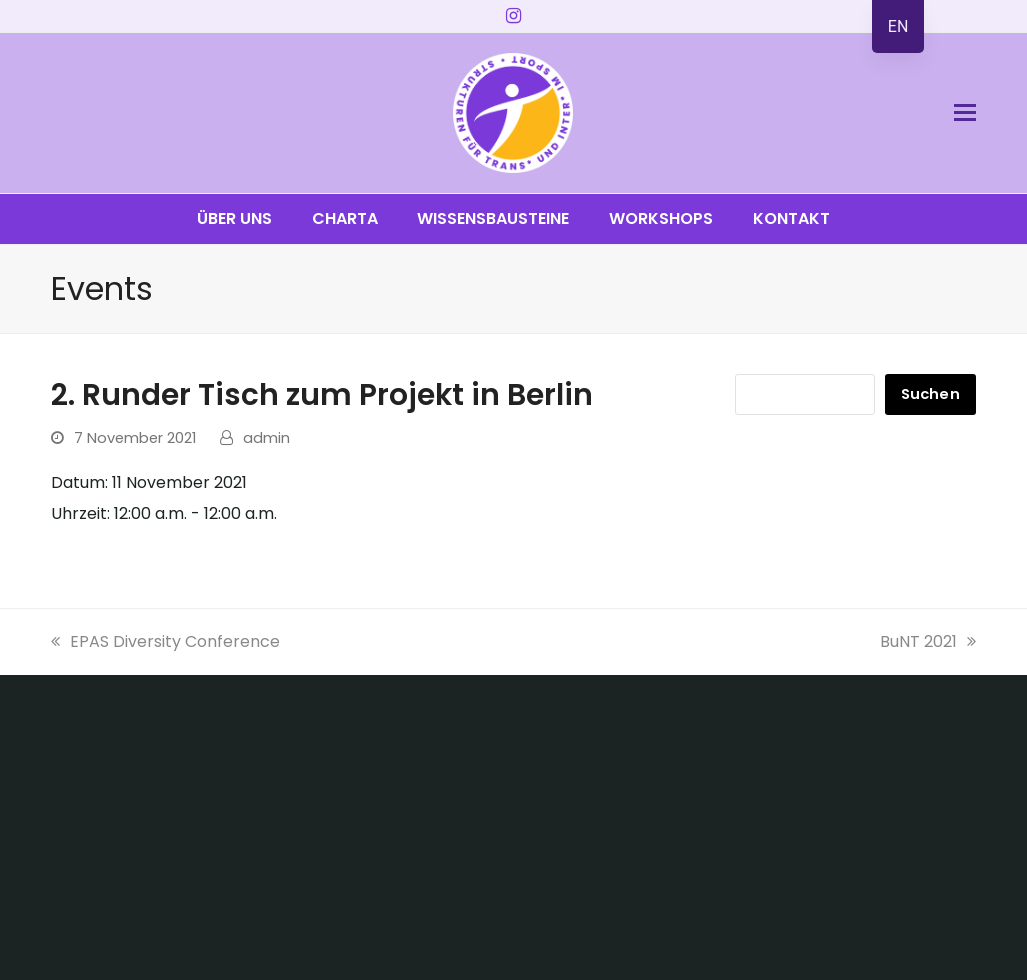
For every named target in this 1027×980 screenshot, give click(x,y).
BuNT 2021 (928, 641)
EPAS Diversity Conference (165, 641)
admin (266, 438)
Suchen (930, 394)
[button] (965, 113)
